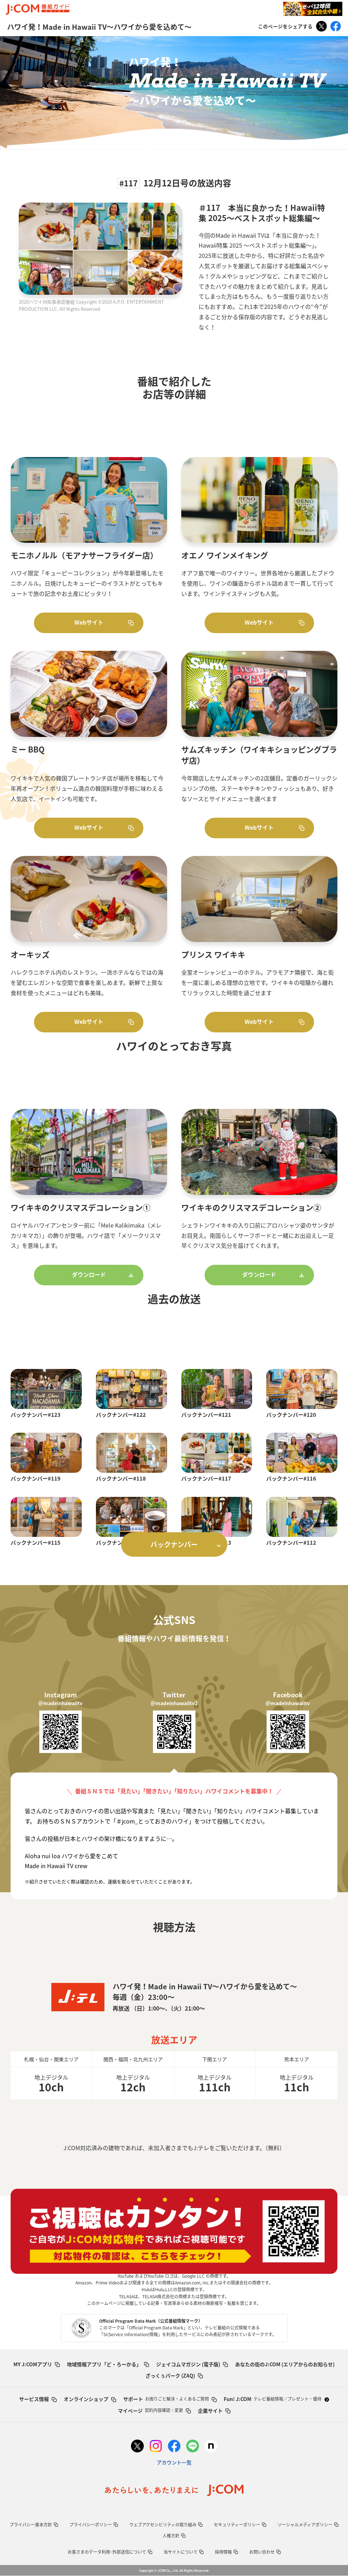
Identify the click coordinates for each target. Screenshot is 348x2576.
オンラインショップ (90, 2398)
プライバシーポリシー (93, 2524)
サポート (170, 2398)
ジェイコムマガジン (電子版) (192, 2364)
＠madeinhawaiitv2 (174, 1703)
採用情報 (226, 2552)
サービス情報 (38, 2398)
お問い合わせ (265, 2552)
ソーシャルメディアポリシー (308, 2524)
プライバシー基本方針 (34, 2524)
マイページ (154, 2410)
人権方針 (174, 2535)
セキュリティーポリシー (240, 2524)
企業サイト (214, 2410)
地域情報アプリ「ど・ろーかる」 (108, 2364)
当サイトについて (184, 2552)
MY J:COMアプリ (36, 2364)
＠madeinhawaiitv (60, 1703)
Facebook (335, 26)
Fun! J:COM (276, 2398)
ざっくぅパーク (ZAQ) (174, 2375)
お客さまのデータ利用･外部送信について (110, 2552)
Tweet (321, 26)
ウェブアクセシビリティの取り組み (165, 2524)
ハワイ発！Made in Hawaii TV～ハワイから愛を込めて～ (99, 27)
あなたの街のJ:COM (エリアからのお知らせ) (285, 2364)
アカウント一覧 (174, 2462)
